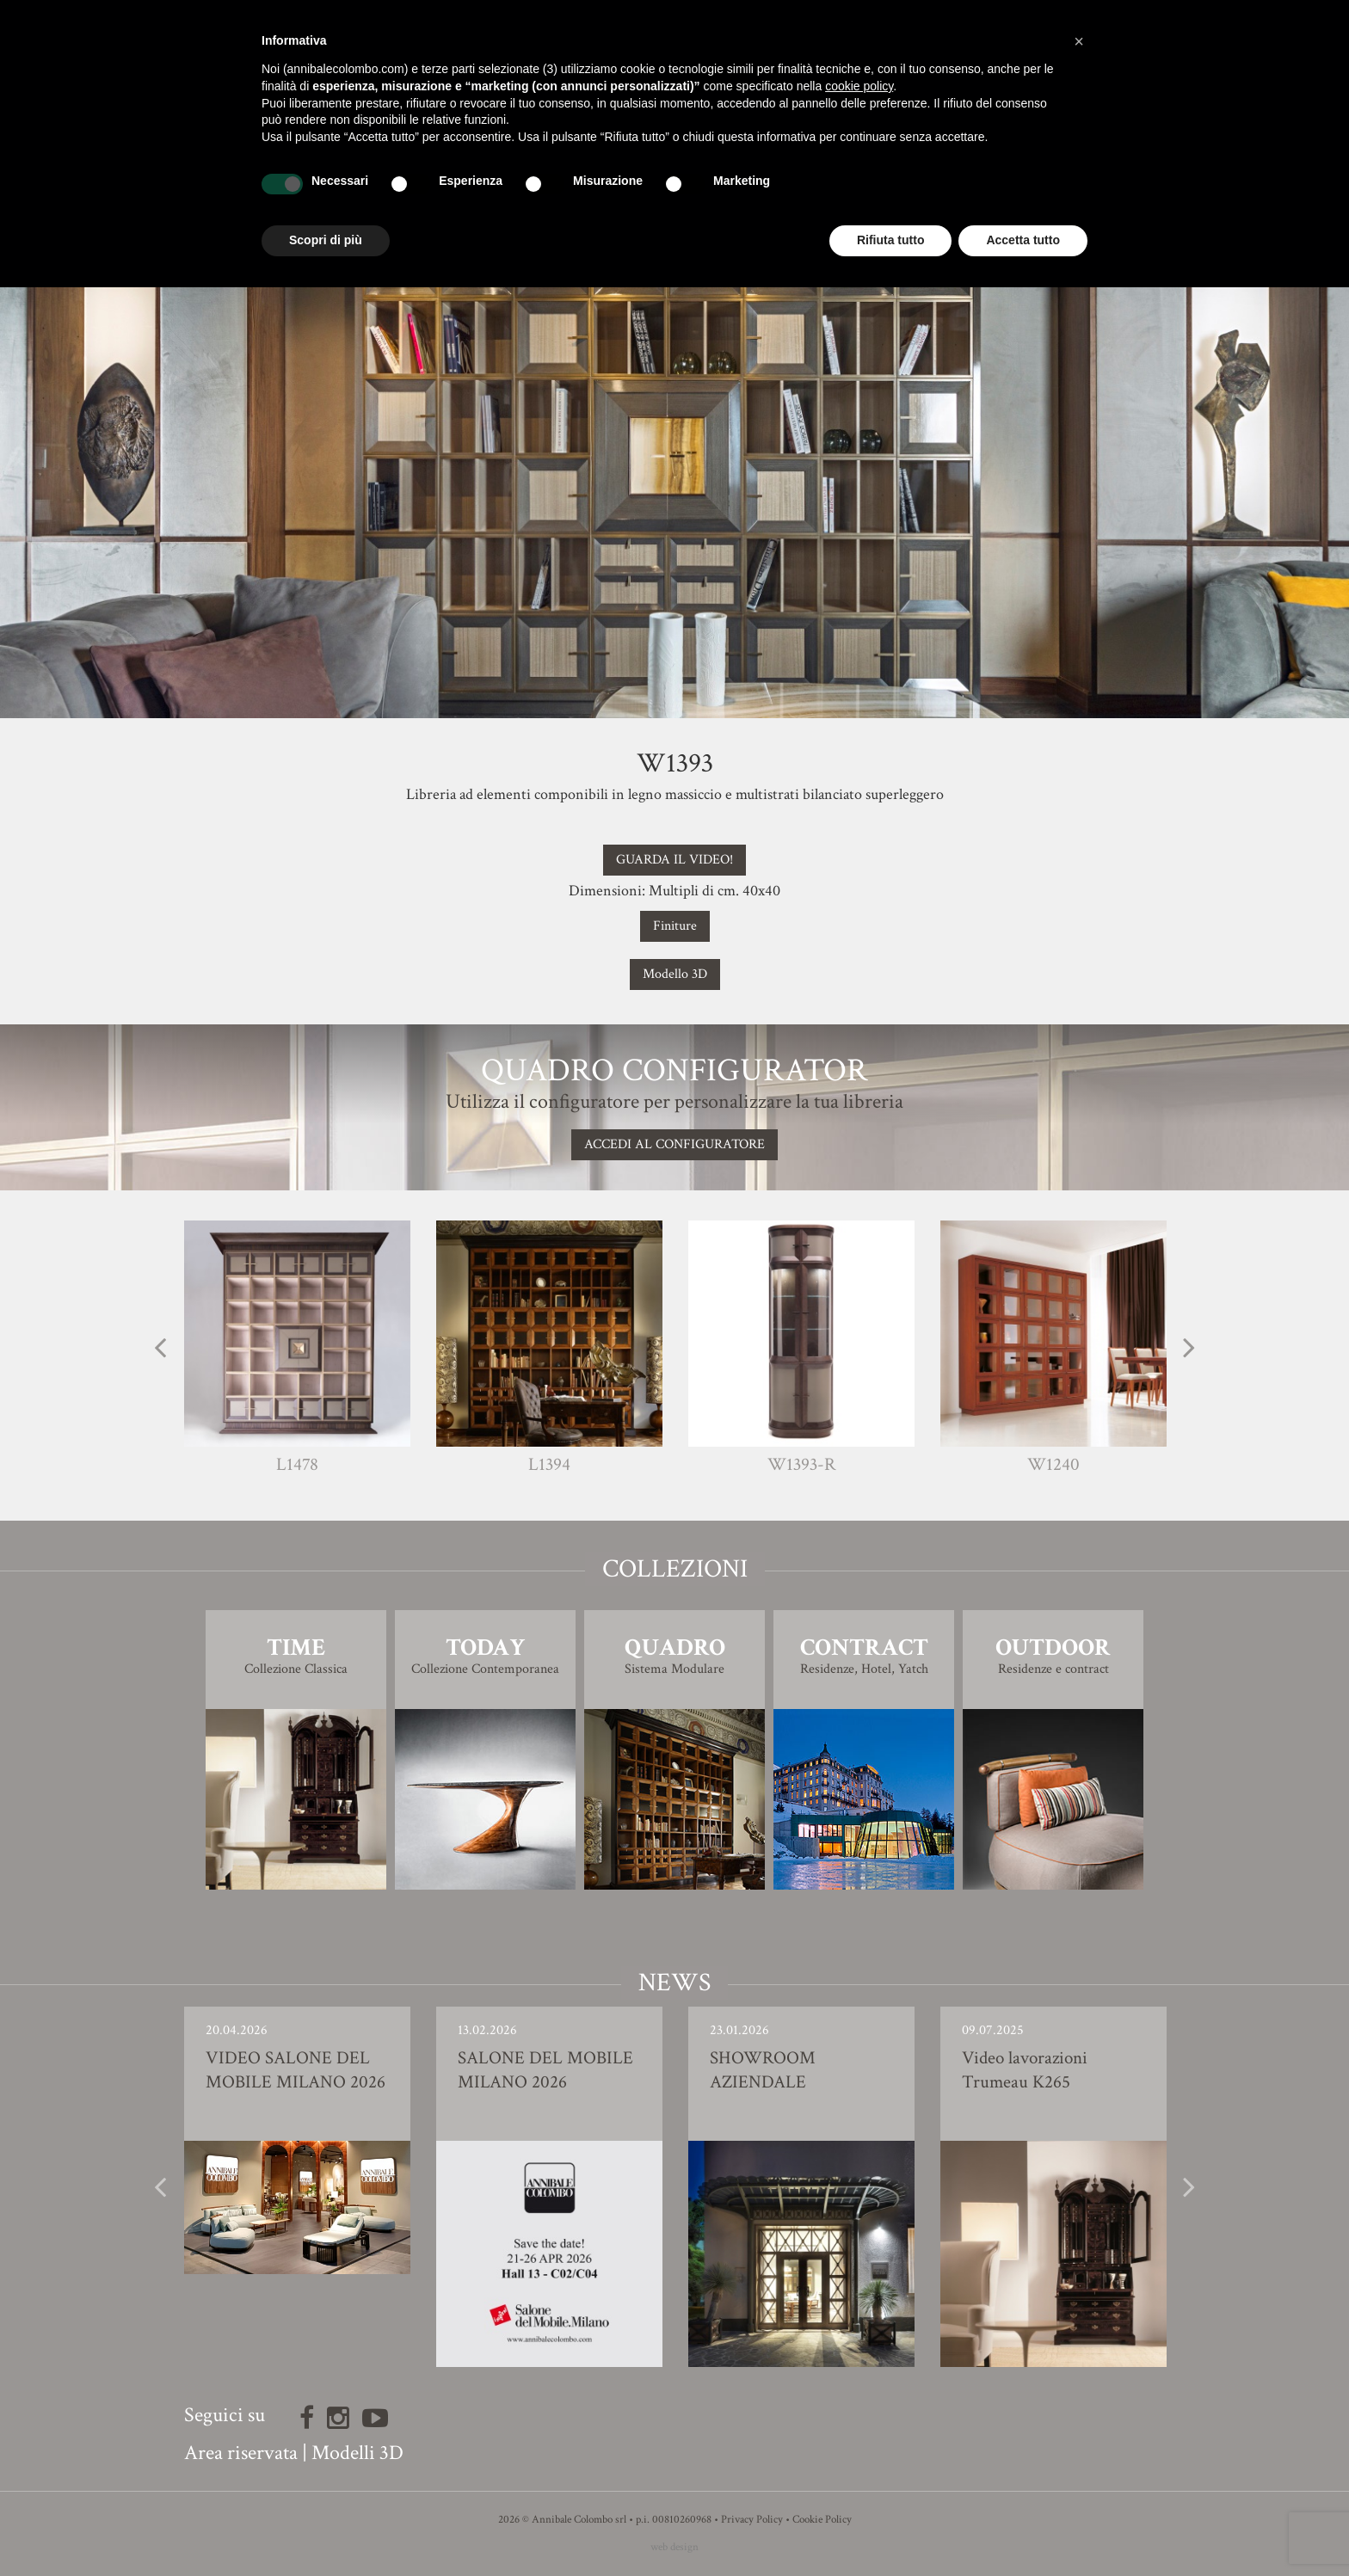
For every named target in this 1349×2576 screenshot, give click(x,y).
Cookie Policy (822, 2519)
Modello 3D (675, 974)
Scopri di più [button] (325, 240)
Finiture (675, 926)
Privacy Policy (752, 2519)
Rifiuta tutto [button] (891, 240)
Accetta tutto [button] (1023, 240)
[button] (1079, 41)
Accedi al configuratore (674, 1144)
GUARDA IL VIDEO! (674, 860)
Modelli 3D (357, 2452)
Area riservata (241, 2452)
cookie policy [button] (859, 86)
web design (674, 2547)
